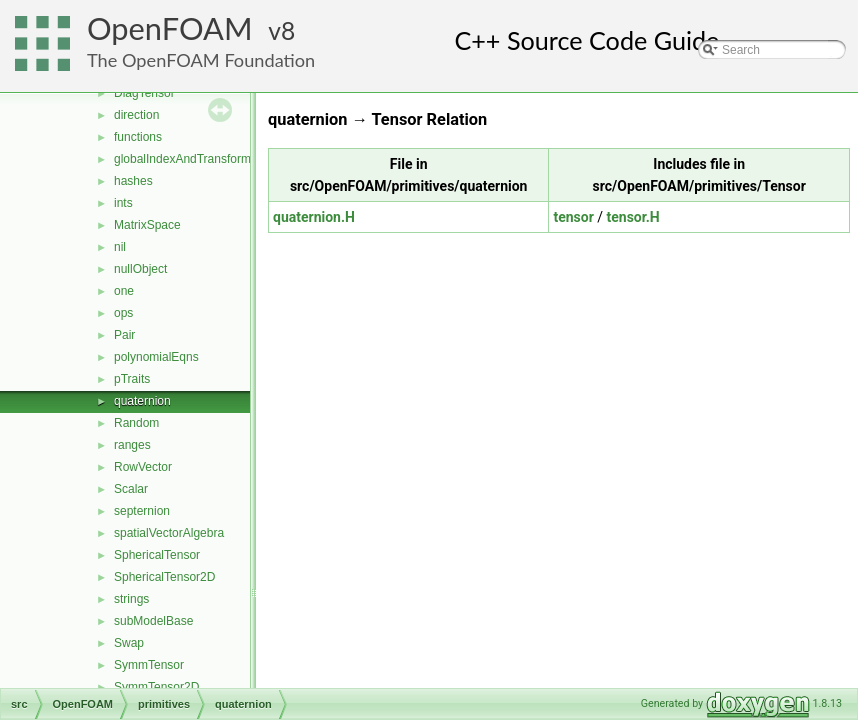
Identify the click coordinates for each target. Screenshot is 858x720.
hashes (133, 181)
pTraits (132, 379)
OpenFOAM (170, 28)
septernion (142, 511)
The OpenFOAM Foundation (201, 60)
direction (136, 115)
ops (123, 313)
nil (120, 247)
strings (131, 599)
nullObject (140, 269)
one (124, 291)
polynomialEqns (156, 357)
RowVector (143, 467)
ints (123, 203)
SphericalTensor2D (164, 577)
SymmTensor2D (156, 687)
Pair (124, 335)
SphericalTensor (157, 555)
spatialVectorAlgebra (169, 533)
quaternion (142, 401)
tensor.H (633, 217)
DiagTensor (144, 93)
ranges (132, 445)
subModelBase (153, 621)
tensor (573, 217)
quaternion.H (314, 217)
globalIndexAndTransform (182, 159)
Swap (129, 643)
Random (136, 423)
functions (138, 137)
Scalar (131, 489)
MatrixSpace (147, 225)
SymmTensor (149, 665)
